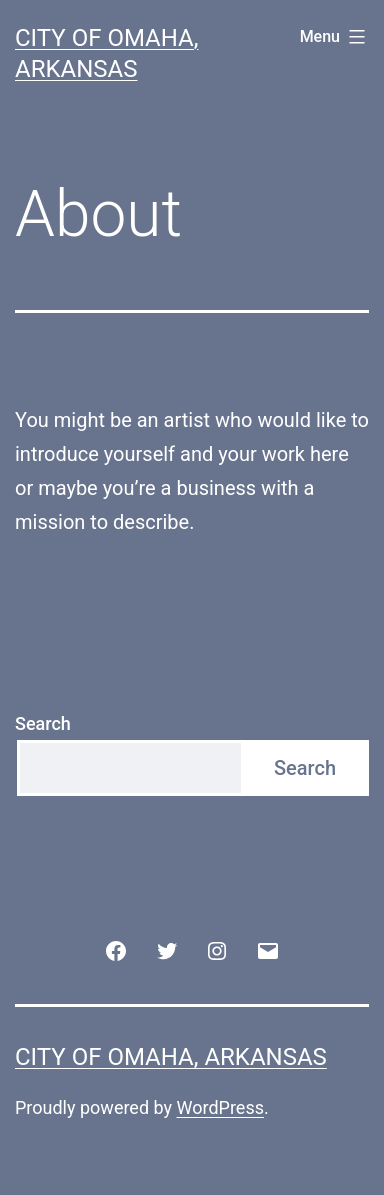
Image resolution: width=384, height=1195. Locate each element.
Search (43, 723)
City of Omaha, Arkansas (171, 1057)
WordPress (220, 1107)
